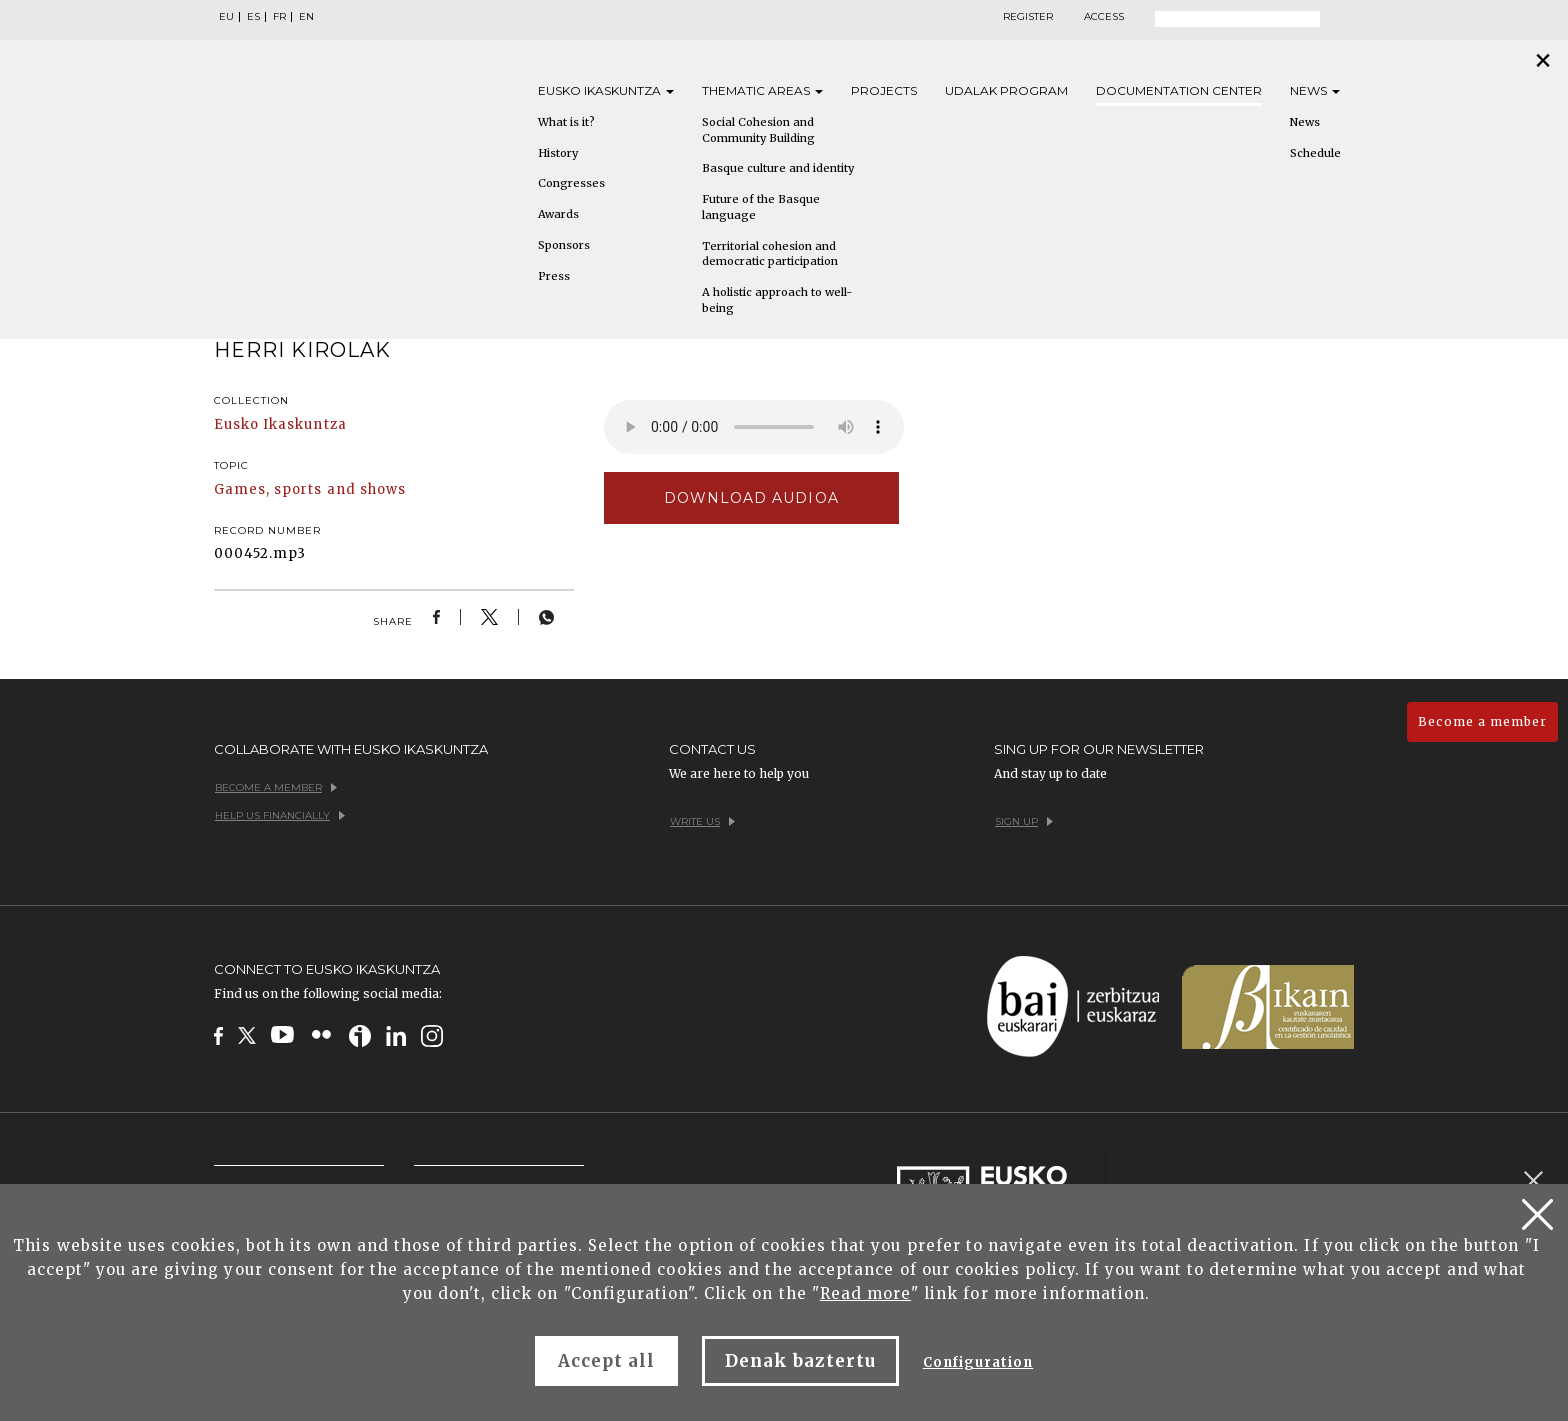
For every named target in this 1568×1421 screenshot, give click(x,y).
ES (253, 17)
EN (306, 17)
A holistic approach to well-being (777, 300)
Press (554, 276)
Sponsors (564, 245)
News (1315, 90)
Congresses (571, 183)
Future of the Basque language (761, 207)
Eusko (606, 90)
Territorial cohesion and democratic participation (770, 254)
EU (226, 17)
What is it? (566, 122)
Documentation (1179, 90)
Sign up (1024, 821)
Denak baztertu (800, 1361)
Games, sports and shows (310, 489)
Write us (702, 821)
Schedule (1315, 153)
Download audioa (751, 498)
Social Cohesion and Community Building (758, 130)
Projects (884, 90)
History (558, 153)
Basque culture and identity (778, 168)
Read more (865, 1293)
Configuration (978, 1362)
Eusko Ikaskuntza (280, 424)
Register (1028, 17)
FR (279, 17)
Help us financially (280, 815)
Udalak (1006, 90)
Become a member (1482, 721)
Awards (558, 214)
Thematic (762, 90)
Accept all (606, 1361)
